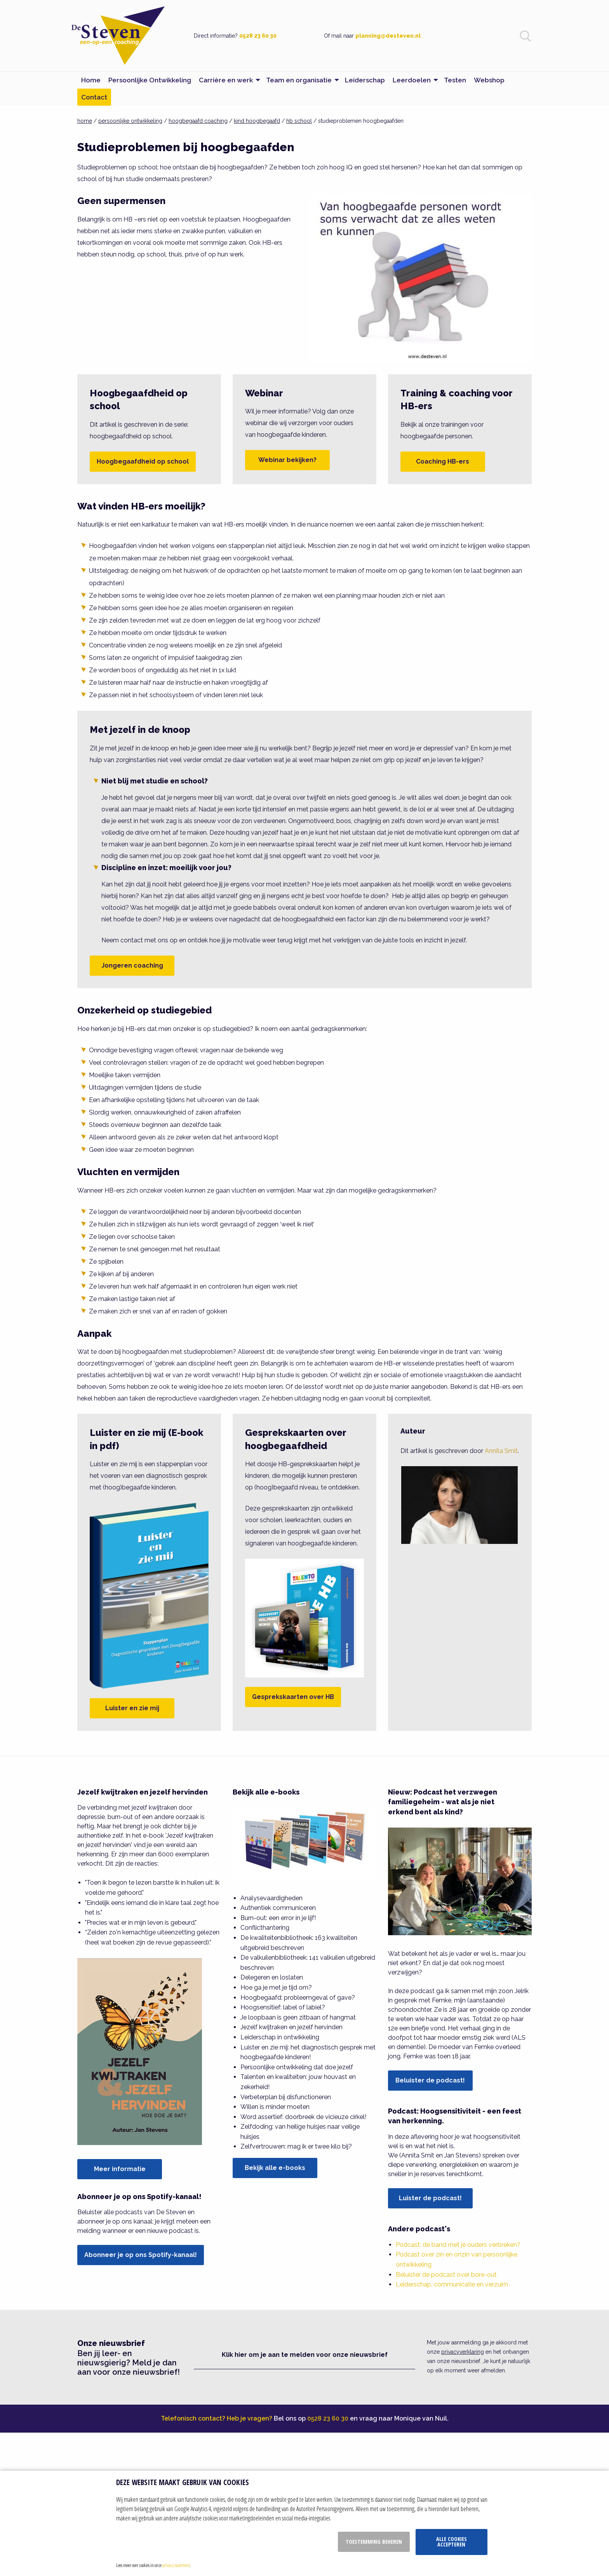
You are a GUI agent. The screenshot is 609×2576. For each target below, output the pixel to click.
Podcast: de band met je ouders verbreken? (458, 2244)
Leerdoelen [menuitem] (412, 80)
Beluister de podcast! (430, 2080)
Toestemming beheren (374, 2541)
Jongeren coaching (132, 965)
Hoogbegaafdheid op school (143, 461)
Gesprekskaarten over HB (293, 1696)
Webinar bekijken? (287, 460)
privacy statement (176, 2565)
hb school (299, 121)
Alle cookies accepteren (451, 2541)
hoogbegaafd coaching (198, 121)
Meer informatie (120, 2169)
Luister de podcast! (430, 2198)
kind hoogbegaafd (257, 121)
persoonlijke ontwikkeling (130, 121)
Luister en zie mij (132, 1708)
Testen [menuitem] (455, 80)
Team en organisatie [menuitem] (299, 80)
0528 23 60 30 (258, 36)
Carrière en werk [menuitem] (226, 80)
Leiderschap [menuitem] (365, 80)
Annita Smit (501, 1451)
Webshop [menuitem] (489, 80)
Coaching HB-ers (442, 461)
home (84, 121)
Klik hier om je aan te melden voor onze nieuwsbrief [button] (305, 2354)
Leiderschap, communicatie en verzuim (452, 2284)
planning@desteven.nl (388, 36)
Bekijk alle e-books (275, 2167)
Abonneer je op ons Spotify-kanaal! (140, 2255)
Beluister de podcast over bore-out (446, 2274)
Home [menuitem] (91, 80)
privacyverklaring (462, 2352)
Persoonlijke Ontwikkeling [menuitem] (149, 80)
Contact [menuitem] (94, 97)
